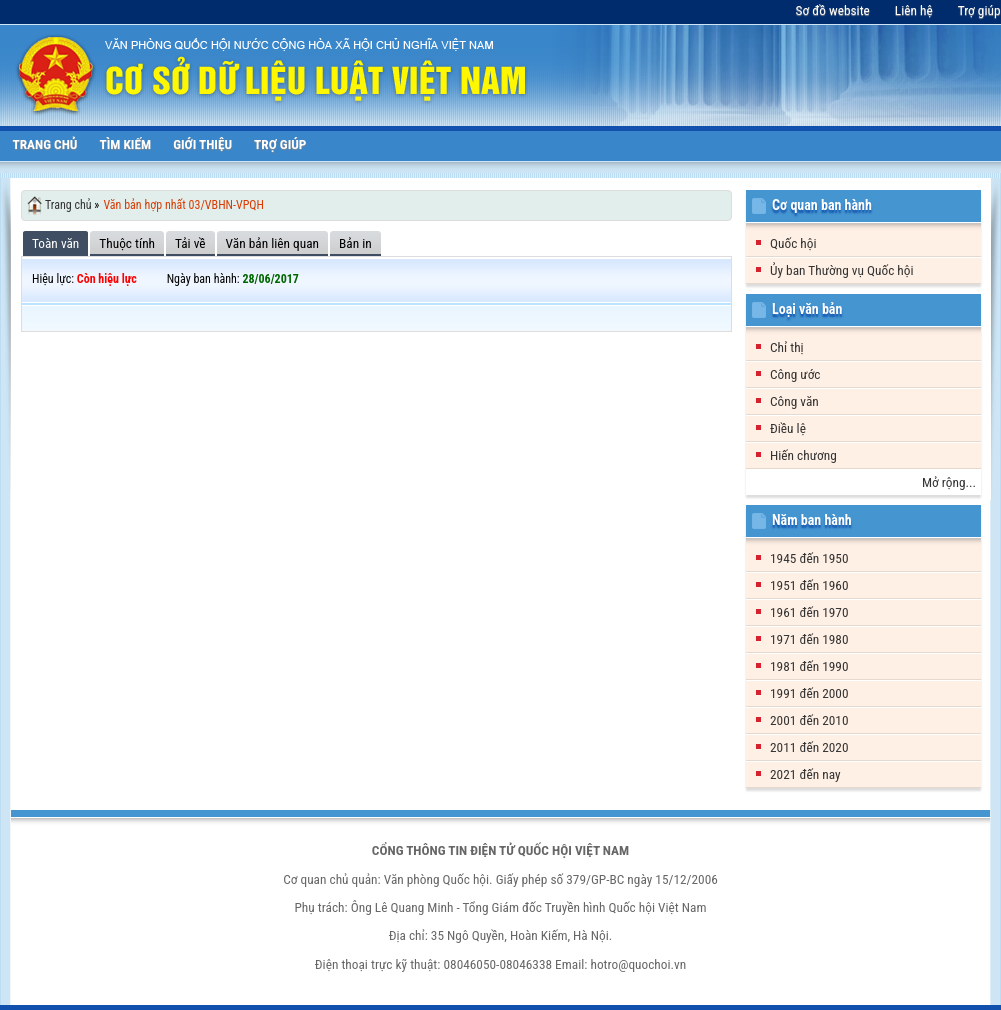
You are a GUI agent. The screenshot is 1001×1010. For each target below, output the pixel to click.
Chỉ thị (787, 347)
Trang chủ (68, 205)
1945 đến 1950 (809, 558)
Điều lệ (788, 428)
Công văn (794, 401)
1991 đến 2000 (809, 693)
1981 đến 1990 (809, 666)
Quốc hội (793, 243)
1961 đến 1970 (809, 612)
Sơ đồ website (833, 10)
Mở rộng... (949, 482)
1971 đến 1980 (809, 639)
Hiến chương (803, 455)
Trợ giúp (979, 10)
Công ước (795, 374)
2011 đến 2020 (809, 747)
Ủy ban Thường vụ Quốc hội (842, 270)
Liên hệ (914, 10)
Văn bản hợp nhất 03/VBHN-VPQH (183, 205)
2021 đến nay (805, 774)
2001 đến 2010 (809, 720)
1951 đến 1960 (809, 585)
